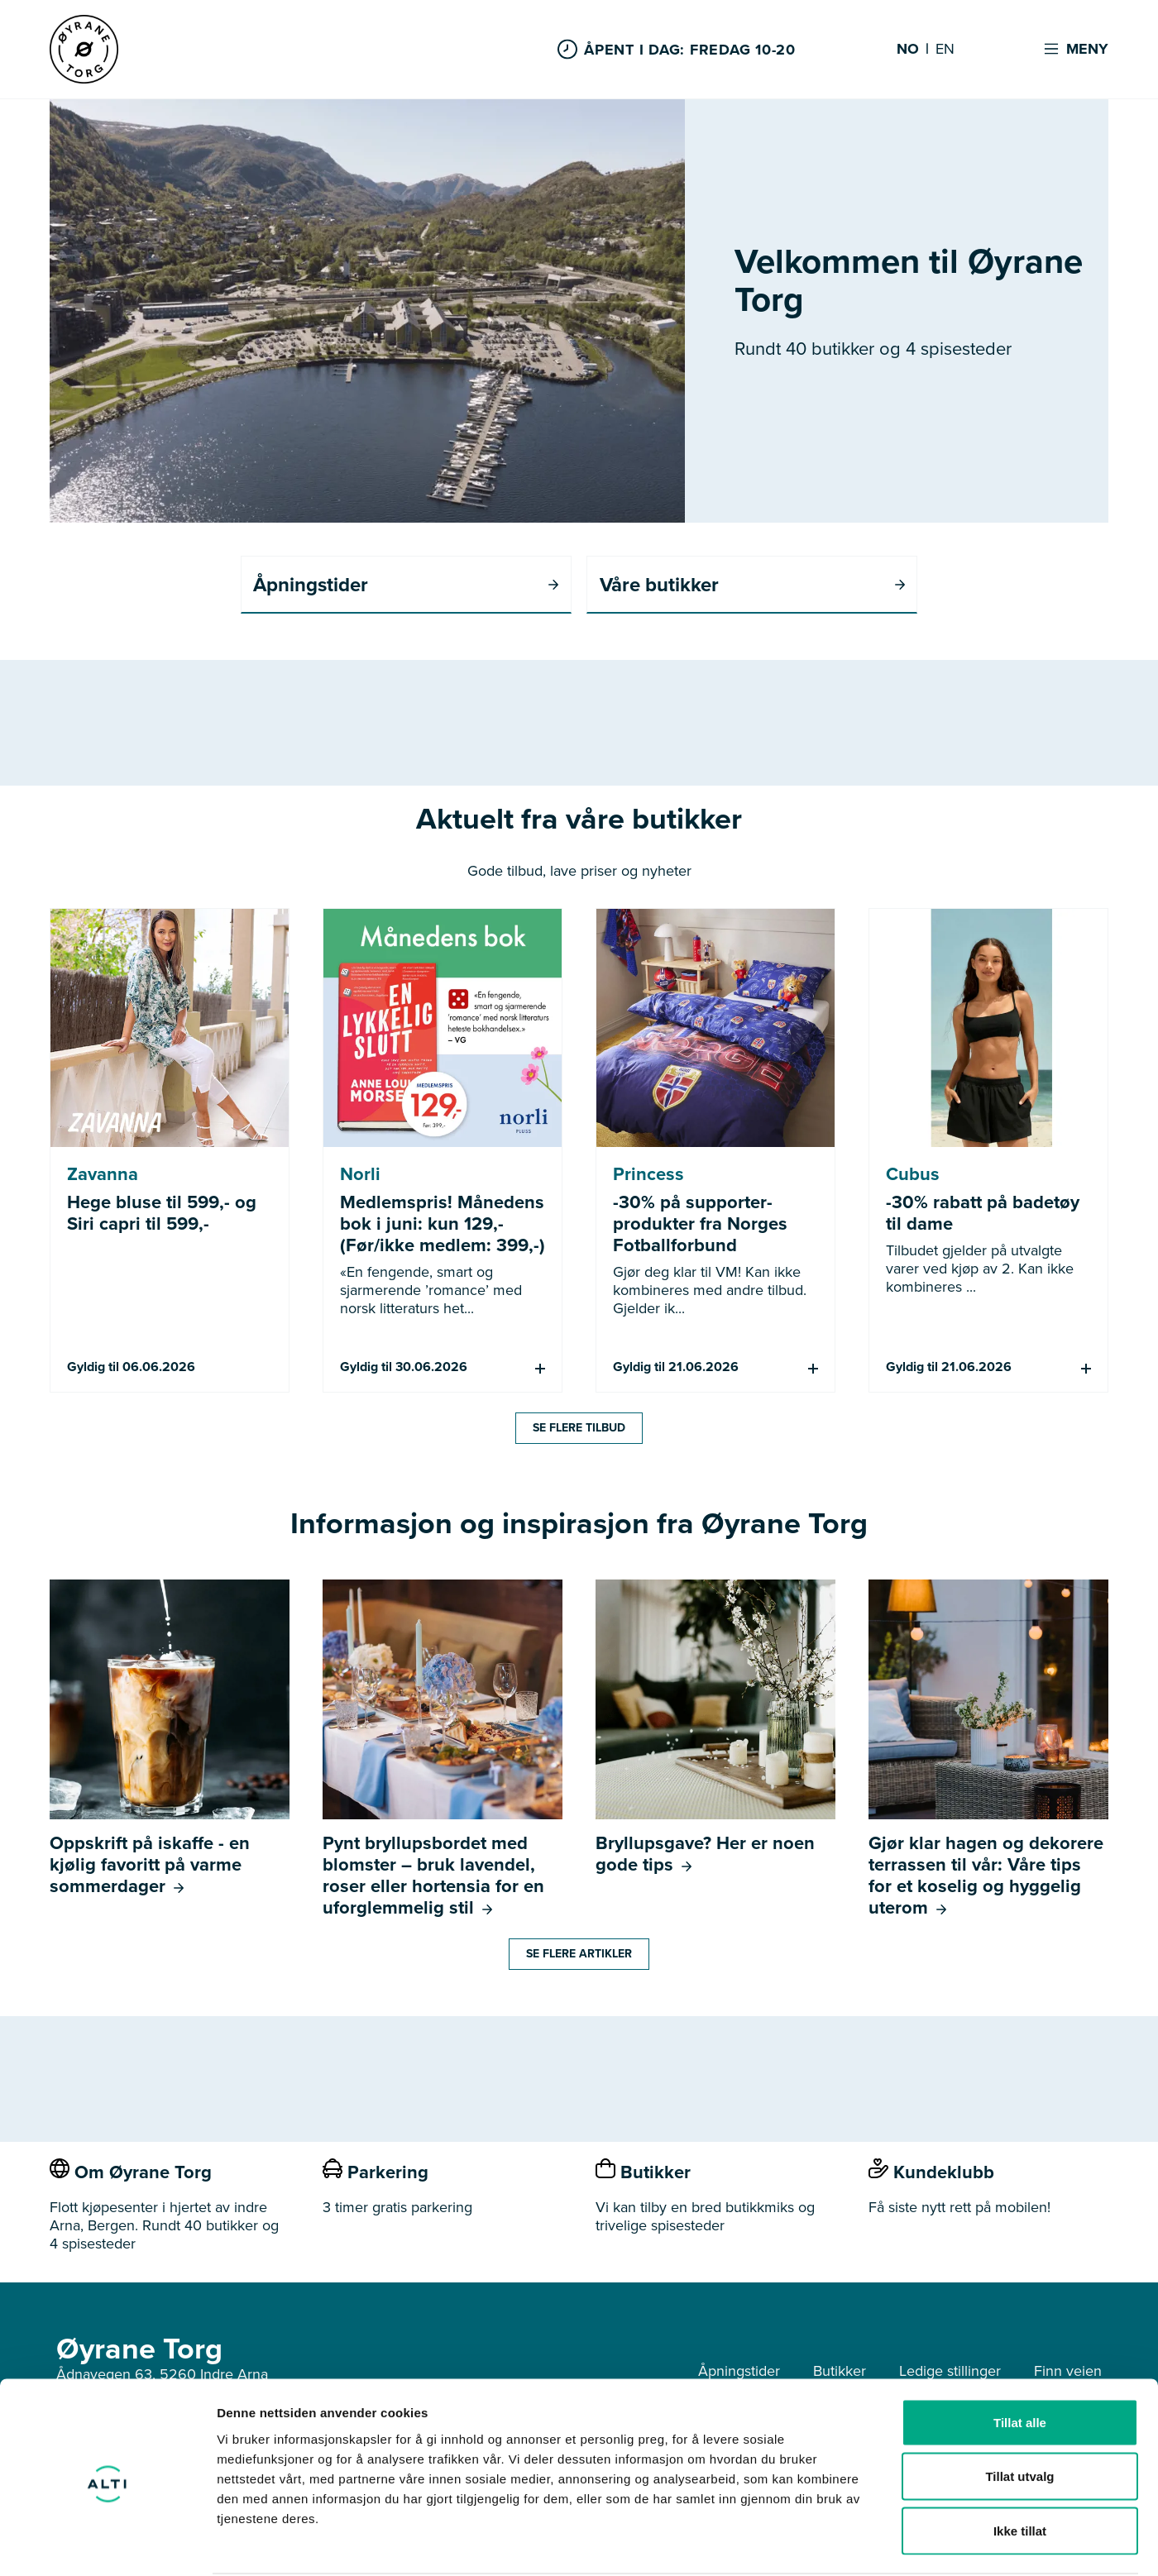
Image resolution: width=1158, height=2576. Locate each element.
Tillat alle (1019, 2359)
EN (945, 49)
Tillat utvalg (1019, 2413)
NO (908, 49)
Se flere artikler (579, 1954)
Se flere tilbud (579, 1428)
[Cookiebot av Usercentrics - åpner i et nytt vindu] (107, 2543)
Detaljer (881, 2543)
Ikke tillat (1019, 2467)
